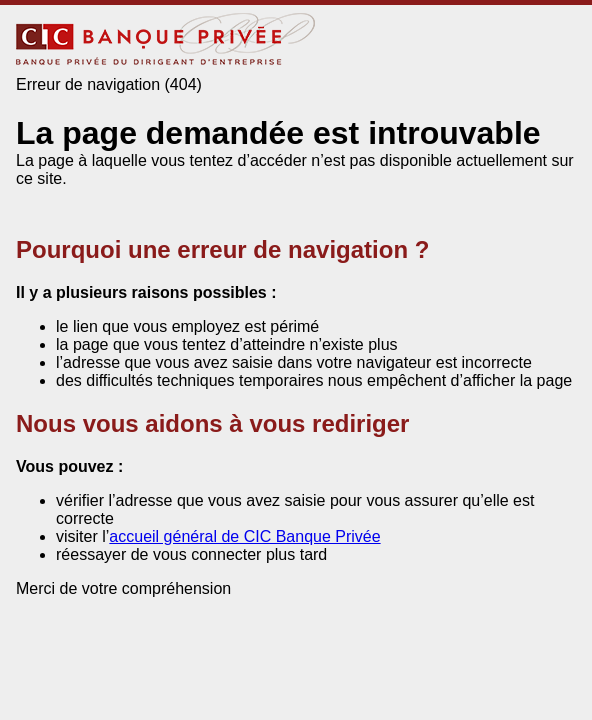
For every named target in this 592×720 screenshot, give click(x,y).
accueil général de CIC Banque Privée (244, 536)
